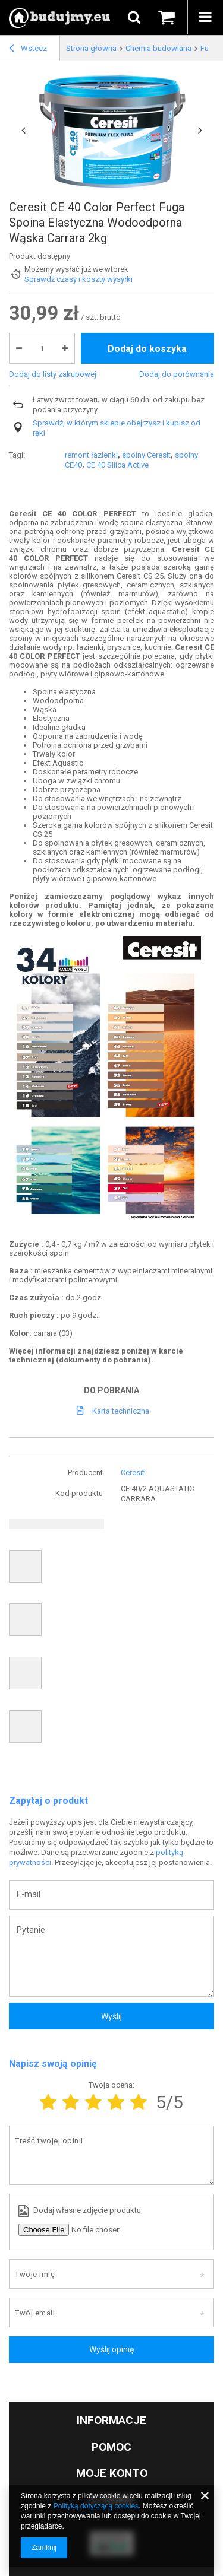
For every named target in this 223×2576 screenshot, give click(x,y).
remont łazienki (91, 454)
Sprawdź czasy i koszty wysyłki (78, 279)
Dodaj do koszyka (147, 348)
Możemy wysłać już (57, 269)
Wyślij (111, 2016)
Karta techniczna (120, 1410)
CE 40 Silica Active (117, 464)
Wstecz (28, 50)
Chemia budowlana (158, 48)
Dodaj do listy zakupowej (52, 374)
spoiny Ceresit (146, 454)
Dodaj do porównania (176, 374)
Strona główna (91, 48)
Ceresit (133, 1472)
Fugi (207, 48)
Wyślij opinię (111, 2349)
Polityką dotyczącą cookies (96, 2506)
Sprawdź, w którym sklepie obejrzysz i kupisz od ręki (116, 427)
